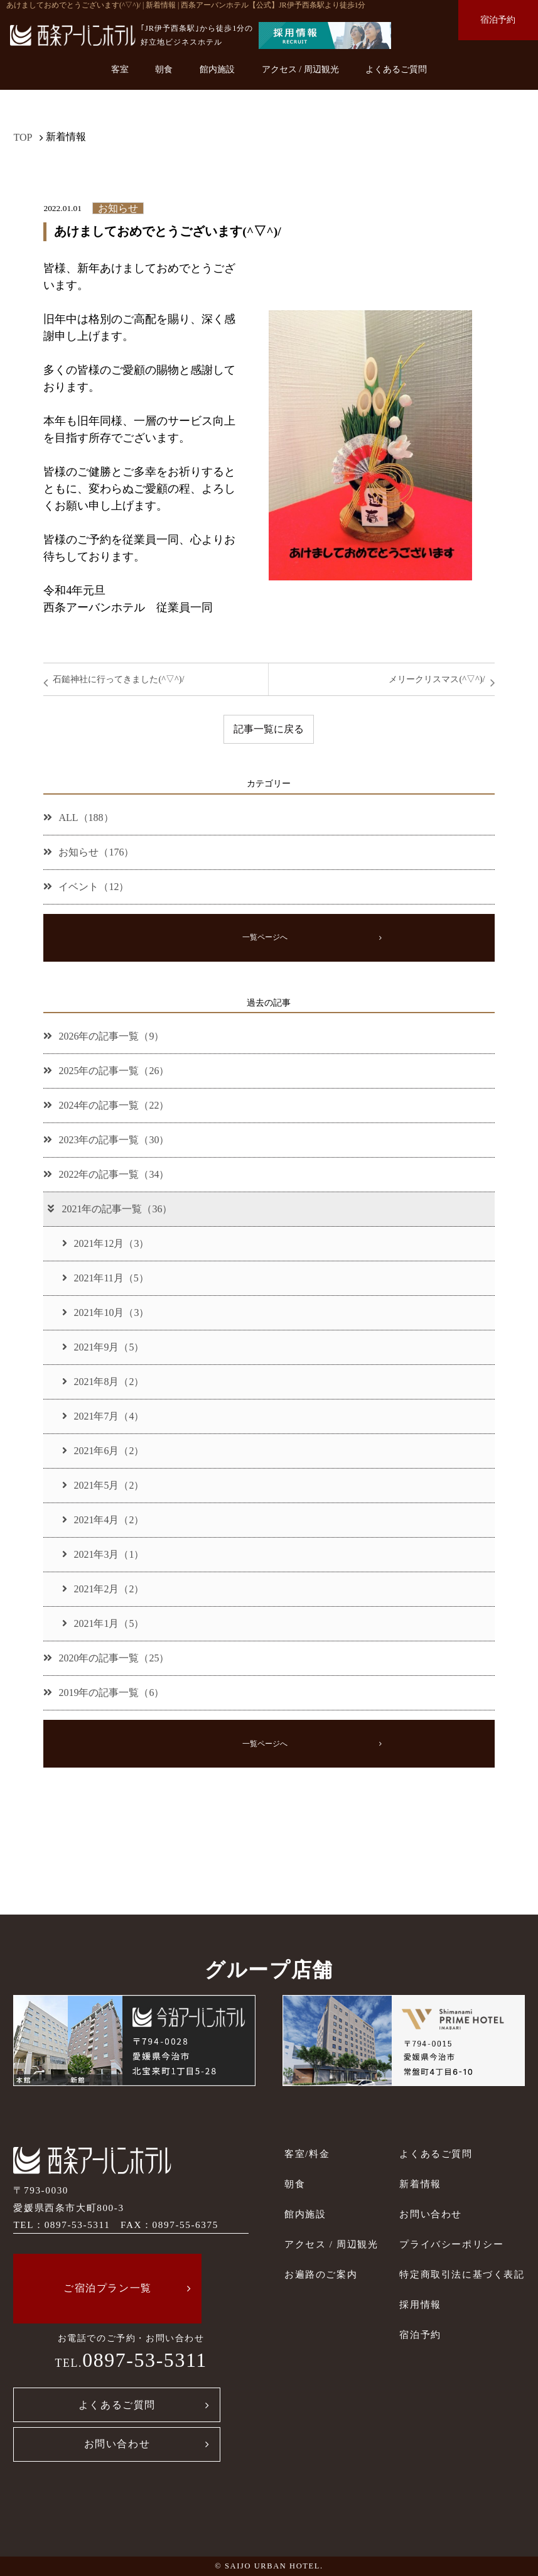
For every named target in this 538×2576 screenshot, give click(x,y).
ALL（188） (78, 817)
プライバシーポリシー (451, 2244)
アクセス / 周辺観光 (300, 69)
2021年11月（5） (105, 1278)
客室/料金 (307, 2153)
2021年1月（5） (103, 1623)
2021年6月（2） (103, 1450)
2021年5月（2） (103, 1485)
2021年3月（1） (103, 1554)
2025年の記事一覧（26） (106, 1070)
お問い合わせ (117, 2443)
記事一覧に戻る (269, 729)
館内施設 (217, 69)
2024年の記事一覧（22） (106, 1105)
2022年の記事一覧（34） (106, 1174)
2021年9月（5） (103, 1347)
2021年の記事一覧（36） (109, 1209)
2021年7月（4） (103, 1416)
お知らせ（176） (88, 852)
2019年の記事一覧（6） (103, 1692)
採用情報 (420, 2304)
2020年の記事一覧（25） (106, 1658)
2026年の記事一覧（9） (103, 1036)
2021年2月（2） (103, 1589)
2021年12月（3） (105, 1243)
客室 (120, 69)
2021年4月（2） (103, 1519)
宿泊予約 (497, 19)
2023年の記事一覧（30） (106, 1139)
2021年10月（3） (105, 1312)
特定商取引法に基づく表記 (461, 2274)
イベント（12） (86, 886)
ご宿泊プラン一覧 (107, 2288)
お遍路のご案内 (320, 2274)
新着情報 (420, 2183)
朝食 (164, 69)
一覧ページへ (265, 937)
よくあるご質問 (396, 69)
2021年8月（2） (103, 1381)
